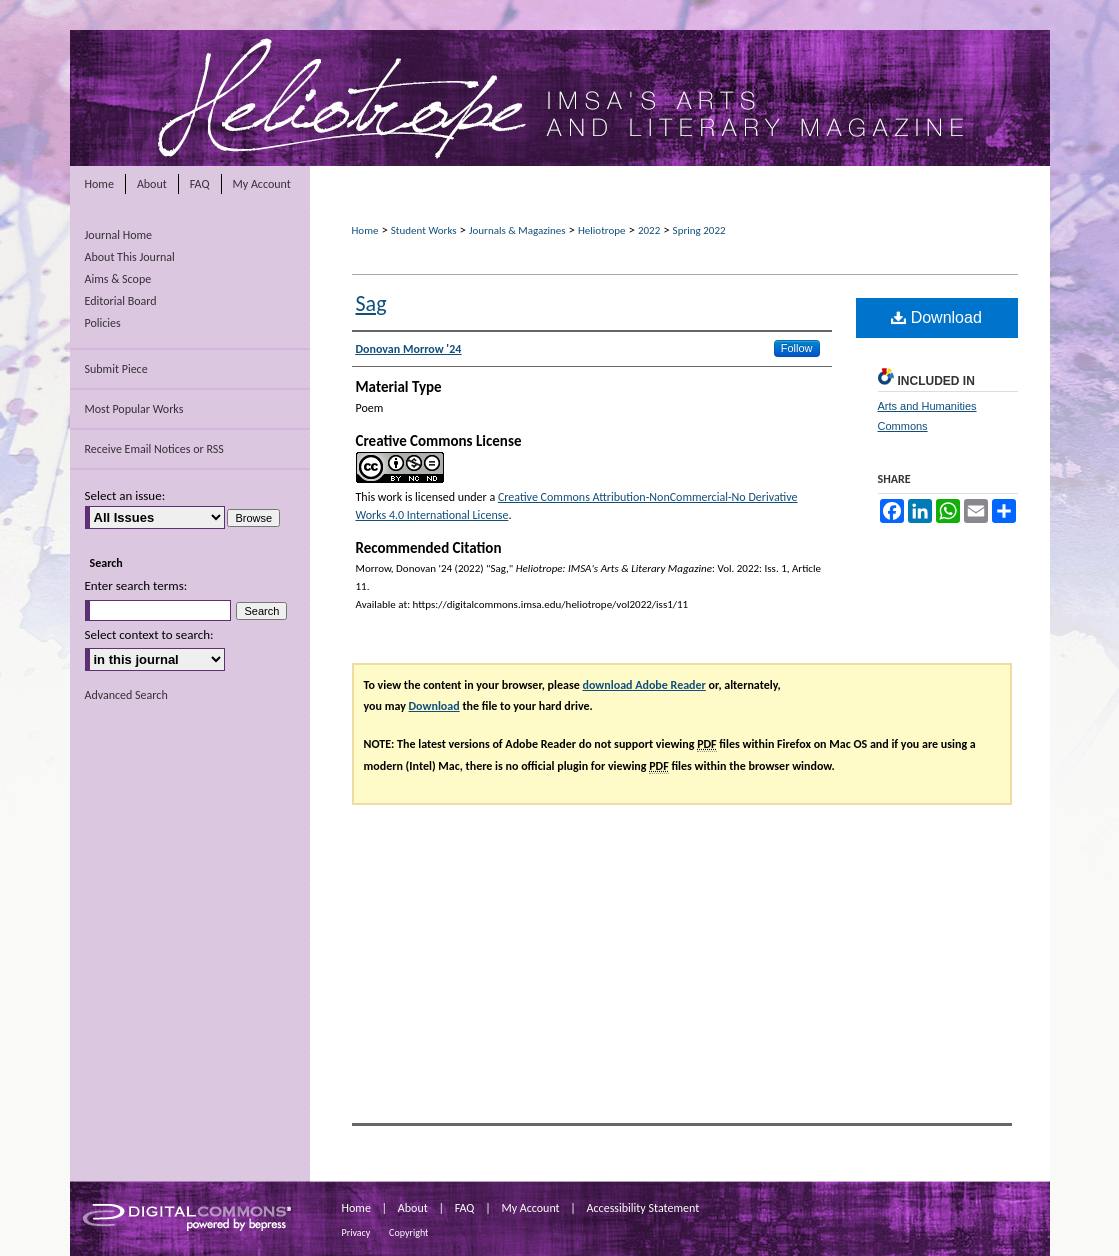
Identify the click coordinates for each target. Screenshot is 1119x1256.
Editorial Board (121, 301)
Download (936, 317)
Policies (103, 323)
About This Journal (130, 257)
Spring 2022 (699, 230)
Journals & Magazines (517, 230)
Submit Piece (116, 369)
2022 (649, 230)
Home (365, 230)
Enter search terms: (136, 585)
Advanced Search (126, 695)
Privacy (356, 1232)
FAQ (465, 1208)
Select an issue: (125, 495)
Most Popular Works (134, 409)
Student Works (424, 230)
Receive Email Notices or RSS (154, 449)
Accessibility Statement (643, 1208)
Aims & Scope (118, 279)
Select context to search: (149, 634)
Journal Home (119, 235)
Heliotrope (602, 230)
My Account (530, 1208)
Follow (797, 348)
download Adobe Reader (643, 685)
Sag (371, 303)
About (413, 1208)
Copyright (408, 1232)
